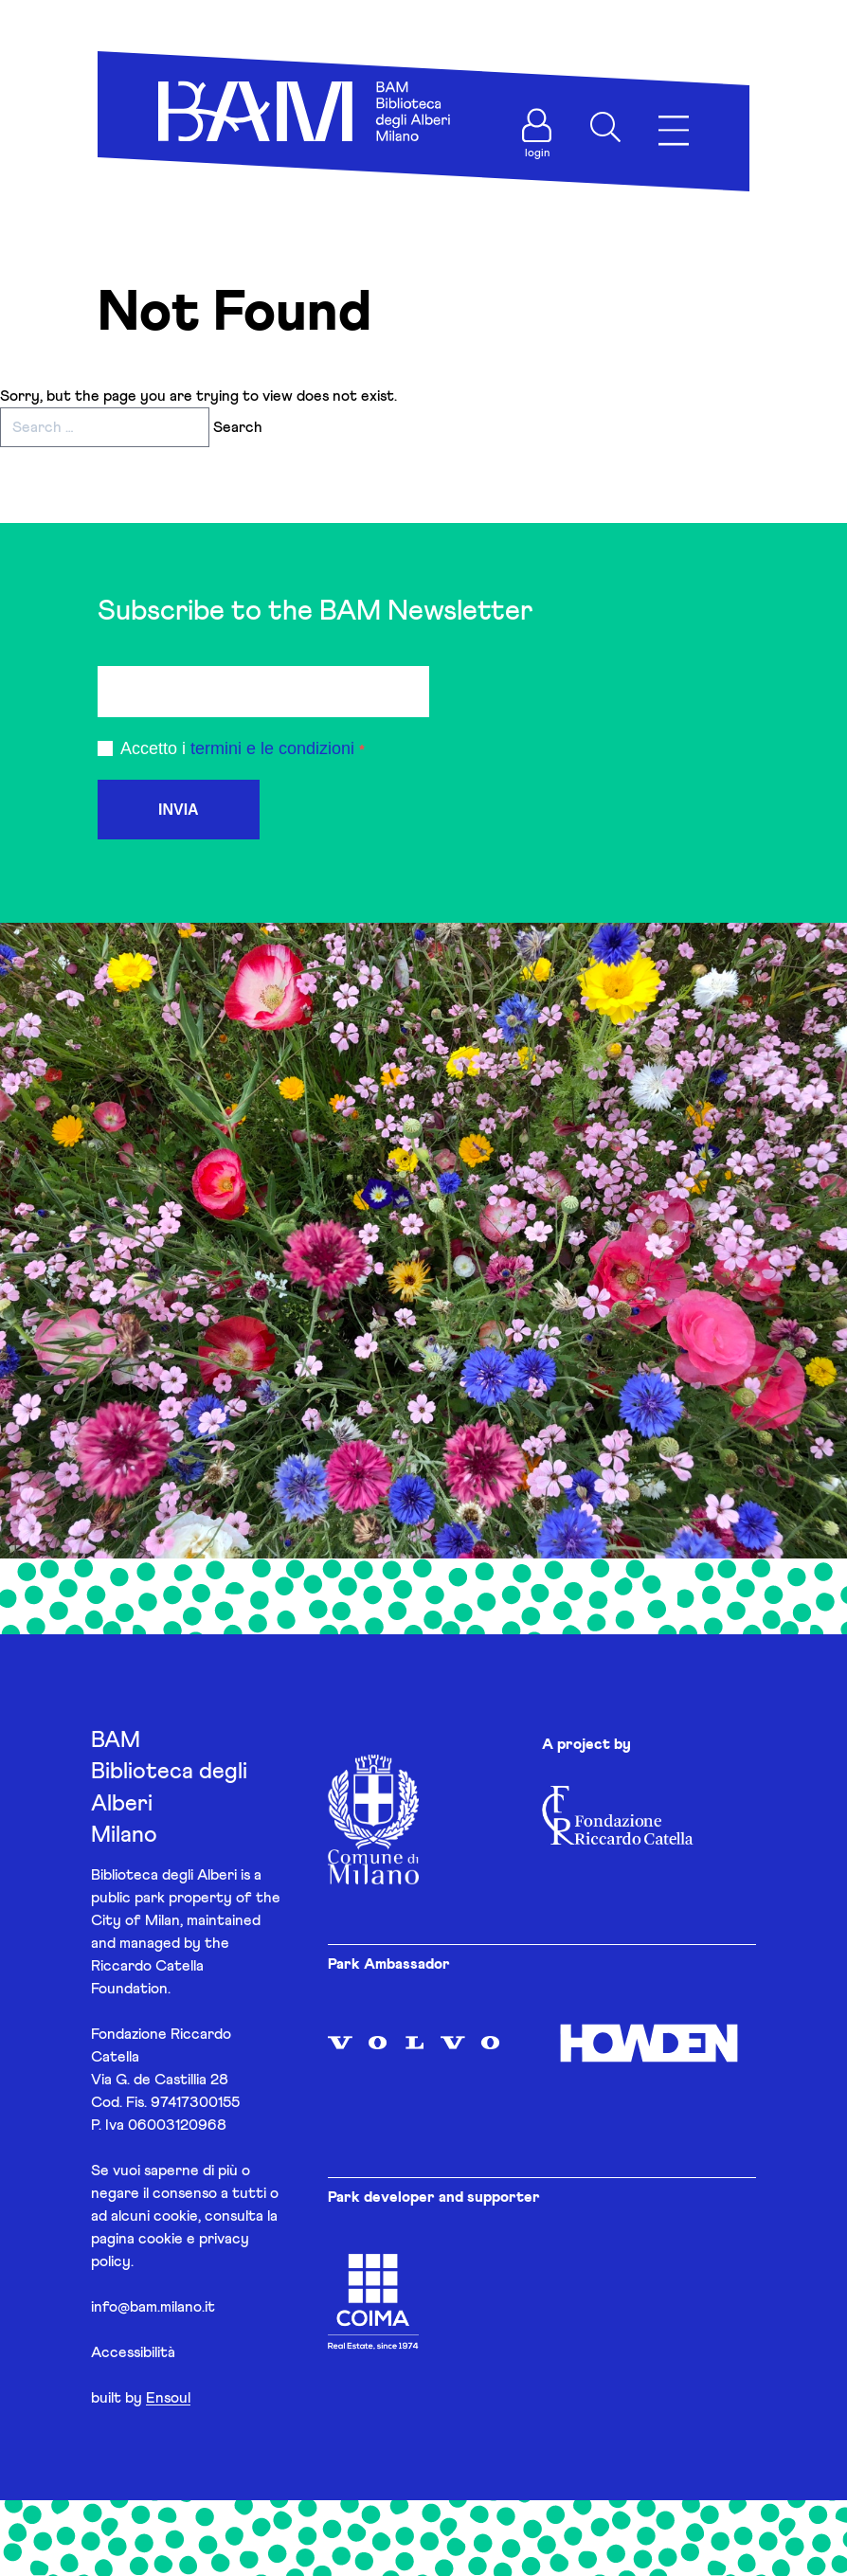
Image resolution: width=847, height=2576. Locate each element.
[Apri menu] (673, 131)
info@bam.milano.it (153, 2307)
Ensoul (168, 2397)
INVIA (178, 810)
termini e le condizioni (272, 748)
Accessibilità (133, 2352)
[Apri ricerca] (605, 127)
